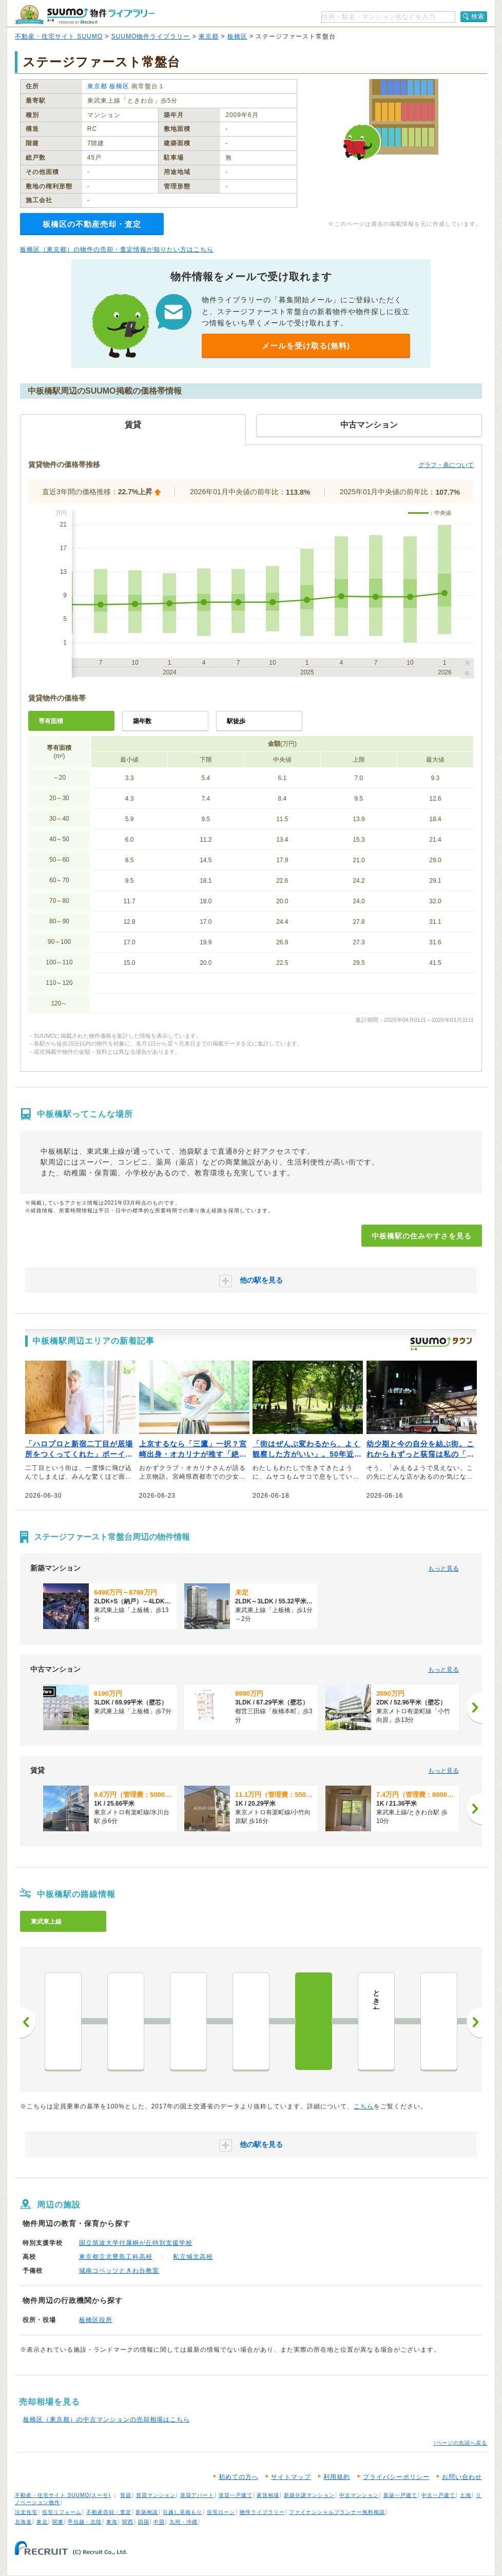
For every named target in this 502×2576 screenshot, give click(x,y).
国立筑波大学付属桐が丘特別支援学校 (135, 2242)
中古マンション (359, 2495)
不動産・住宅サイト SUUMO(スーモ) (63, 2495)
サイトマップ (291, 2477)
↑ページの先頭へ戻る (460, 2443)
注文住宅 (26, 2512)
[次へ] (474, 1707)
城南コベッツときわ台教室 (119, 2270)
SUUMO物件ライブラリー (150, 36)
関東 (58, 2522)
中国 (159, 2522)
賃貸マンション (156, 2495)
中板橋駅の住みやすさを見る (422, 1236)
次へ (474, 2022)
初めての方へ (239, 2477)
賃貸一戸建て (236, 2495)
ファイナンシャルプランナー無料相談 (337, 2512)
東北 (42, 2522)
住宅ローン (221, 2512)
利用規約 (336, 2477)
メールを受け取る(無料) (306, 345)
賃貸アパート (197, 2495)
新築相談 (147, 2512)
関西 (127, 2522)
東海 (112, 2522)
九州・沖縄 (183, 2522)
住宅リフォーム (62, 2512)
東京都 (209, 36)
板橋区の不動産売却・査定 (92, 224)
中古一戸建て (438, 2495)
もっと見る (443, 1568)
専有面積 (50, 721)
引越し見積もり (182, 2512)
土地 (465, 2495)
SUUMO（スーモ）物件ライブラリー (85, 14)
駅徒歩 (236, 721)
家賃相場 (268, 2495)
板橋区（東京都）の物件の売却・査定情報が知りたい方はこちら (117, 249)
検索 (478, 16)
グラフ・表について (446, 465)
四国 (143, 2522)
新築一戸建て (400, 2495)
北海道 (23, 2522)
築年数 (142, 721)
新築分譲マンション (309, 2495)
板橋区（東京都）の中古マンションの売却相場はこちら (106, 2419)
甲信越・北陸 (85, 2522)
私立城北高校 (193, 2256)
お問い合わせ (462, 2477)
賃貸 (125, 2495)
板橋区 (237, 36)
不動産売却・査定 (108, 2512)
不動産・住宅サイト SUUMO (59, 36)
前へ (27, 2022)
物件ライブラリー (262, 2512)
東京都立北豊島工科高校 (115, 2256)
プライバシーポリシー (396, 2477)
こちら (364, 2106)
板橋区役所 (95, 2319)
